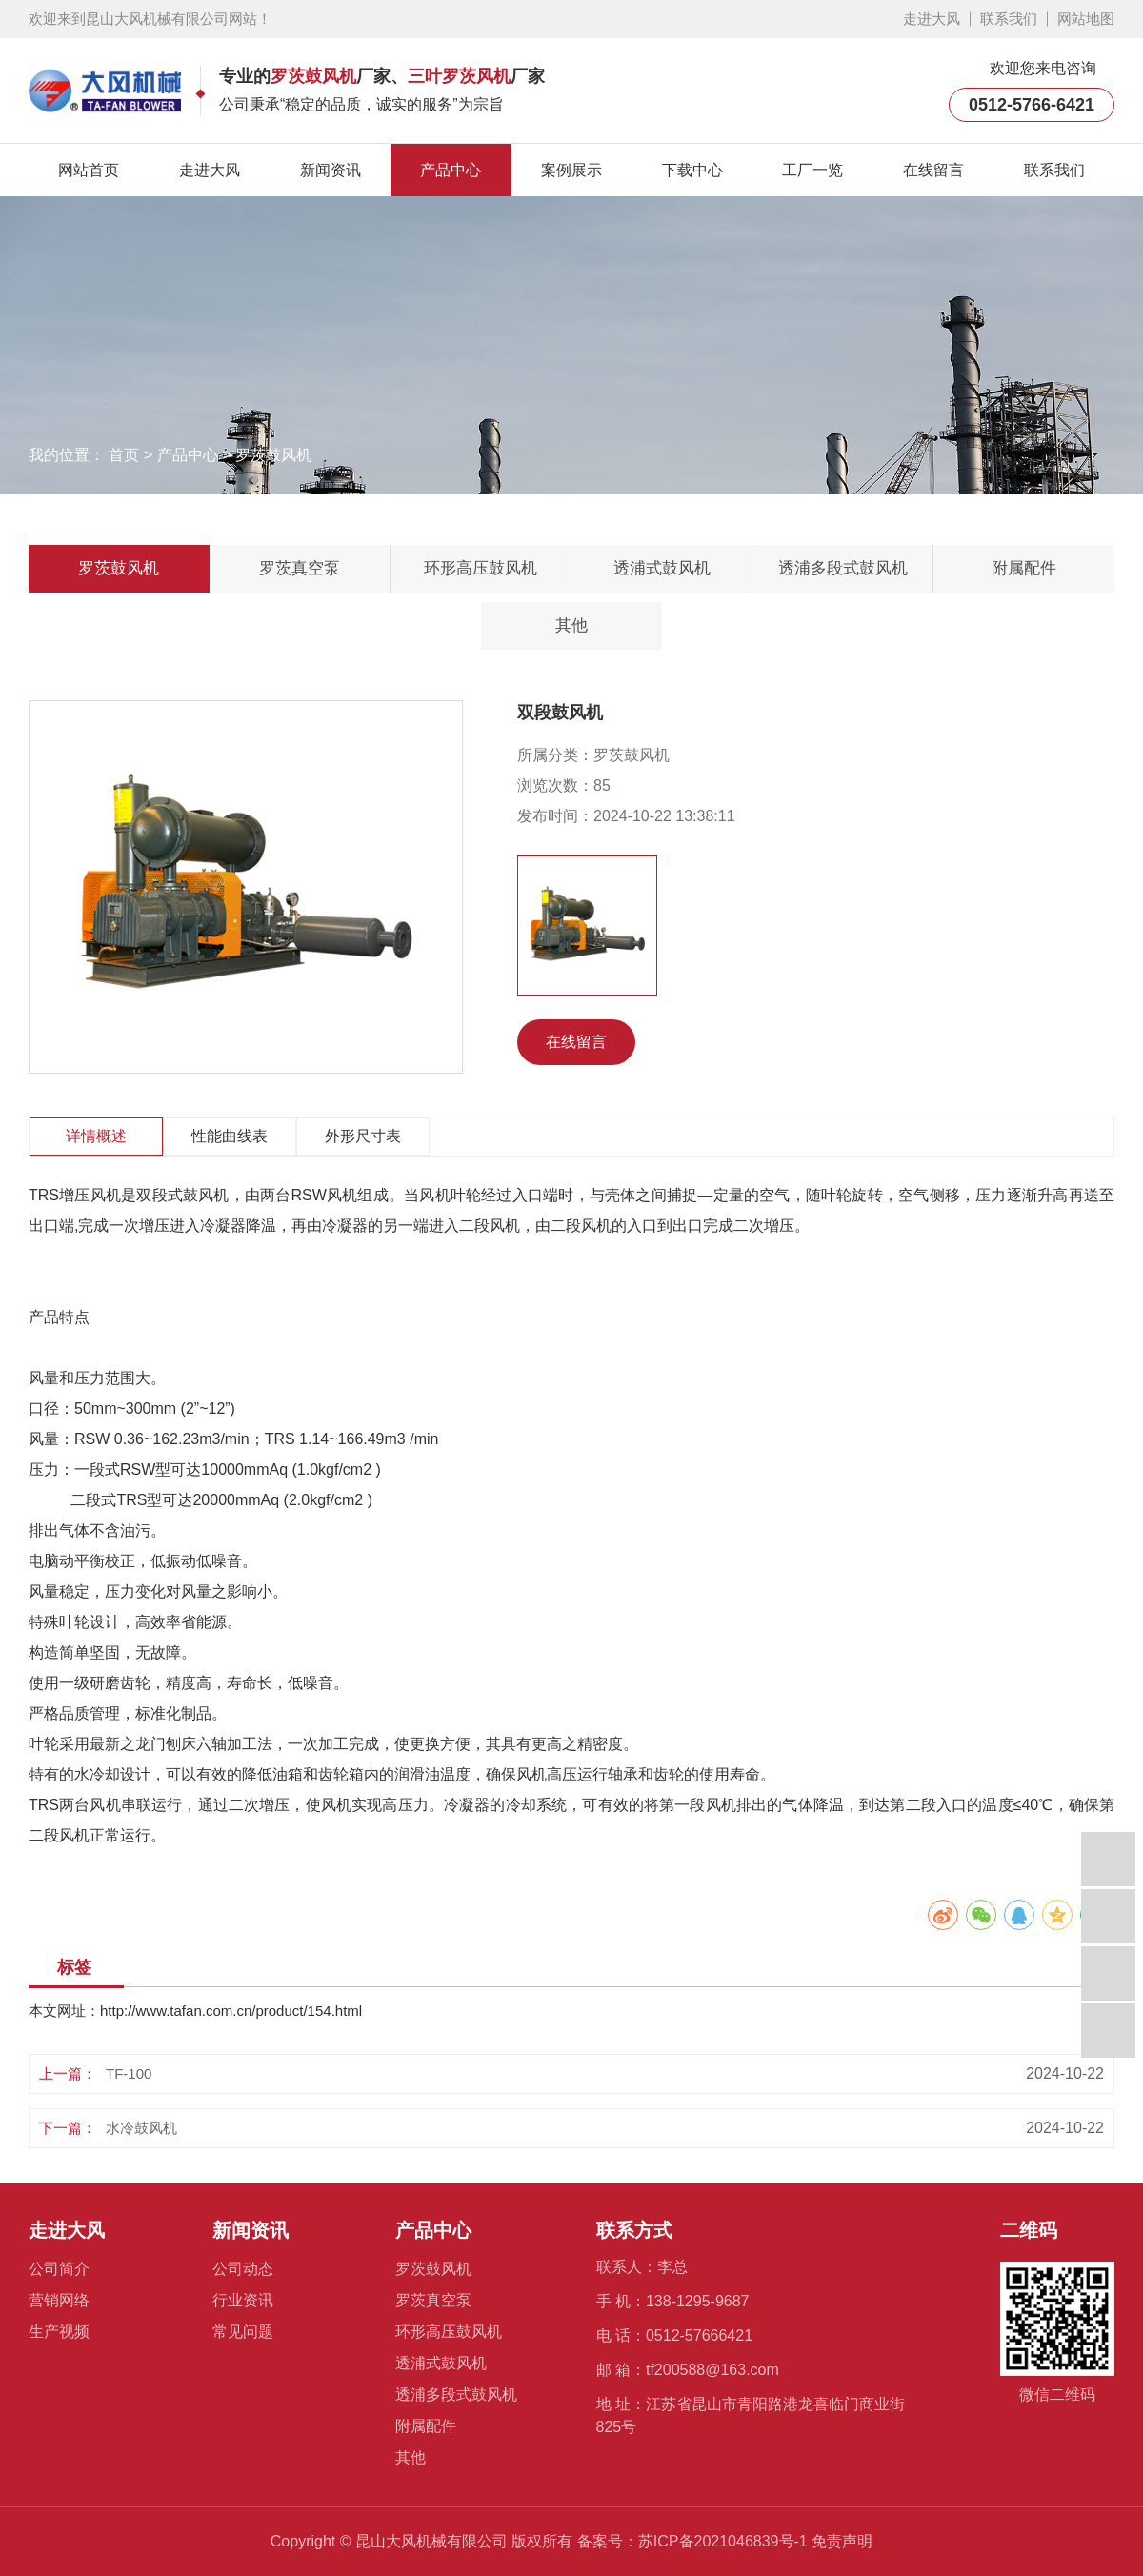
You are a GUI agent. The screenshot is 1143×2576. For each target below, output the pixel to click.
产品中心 (450, 170)
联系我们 (1008, 18)
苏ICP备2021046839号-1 (723, 2541)
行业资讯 (242, 2300)
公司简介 (59, 2269)
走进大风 (931, 18)
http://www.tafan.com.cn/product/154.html (231, 2010)
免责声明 (842, 2541)
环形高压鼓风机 (480, 568)
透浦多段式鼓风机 (843, 568)
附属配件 (1024, 568)
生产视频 (59, 2332)
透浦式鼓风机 (662, 568)
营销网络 (59, 2300)
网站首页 (88, 170)
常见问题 (242, 2332)
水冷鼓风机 (141, 2128)
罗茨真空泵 (299, 568)
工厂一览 (812, 170)
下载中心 (692, 170)
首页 (124, 455)
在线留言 (933, 170)
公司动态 (242, 2269)
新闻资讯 (330, 170)
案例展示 (571, 170)
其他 (571, 625)
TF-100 (128, 2073)
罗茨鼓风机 (273, 455)
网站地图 (1085, 18)
